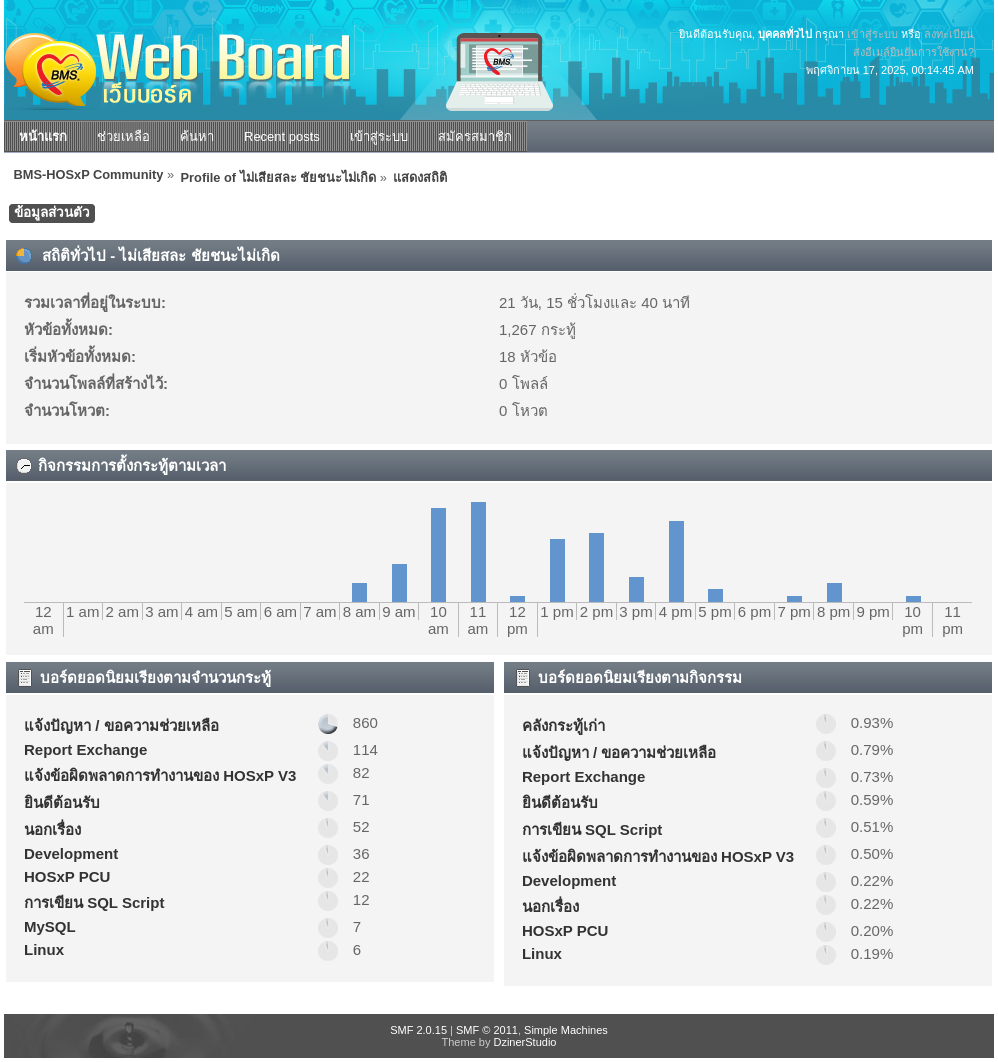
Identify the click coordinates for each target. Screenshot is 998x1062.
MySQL (50, 926)
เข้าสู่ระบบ (872, 34)
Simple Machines (566, 1030)
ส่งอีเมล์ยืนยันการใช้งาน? (913, 52)
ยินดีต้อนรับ (62, 802)
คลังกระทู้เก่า (563, 725)
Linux (44, 949)
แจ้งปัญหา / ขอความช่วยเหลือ (121, 725)
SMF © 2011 (487, 1030)
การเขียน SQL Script (94, 902)
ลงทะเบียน (949, 34)
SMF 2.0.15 (418, 1030)
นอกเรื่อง (52, 829)
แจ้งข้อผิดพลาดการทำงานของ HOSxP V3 (160, 775)
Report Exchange (85, 749)
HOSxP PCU (67, 876)
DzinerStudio (524, 1042)
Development (71, 853)
